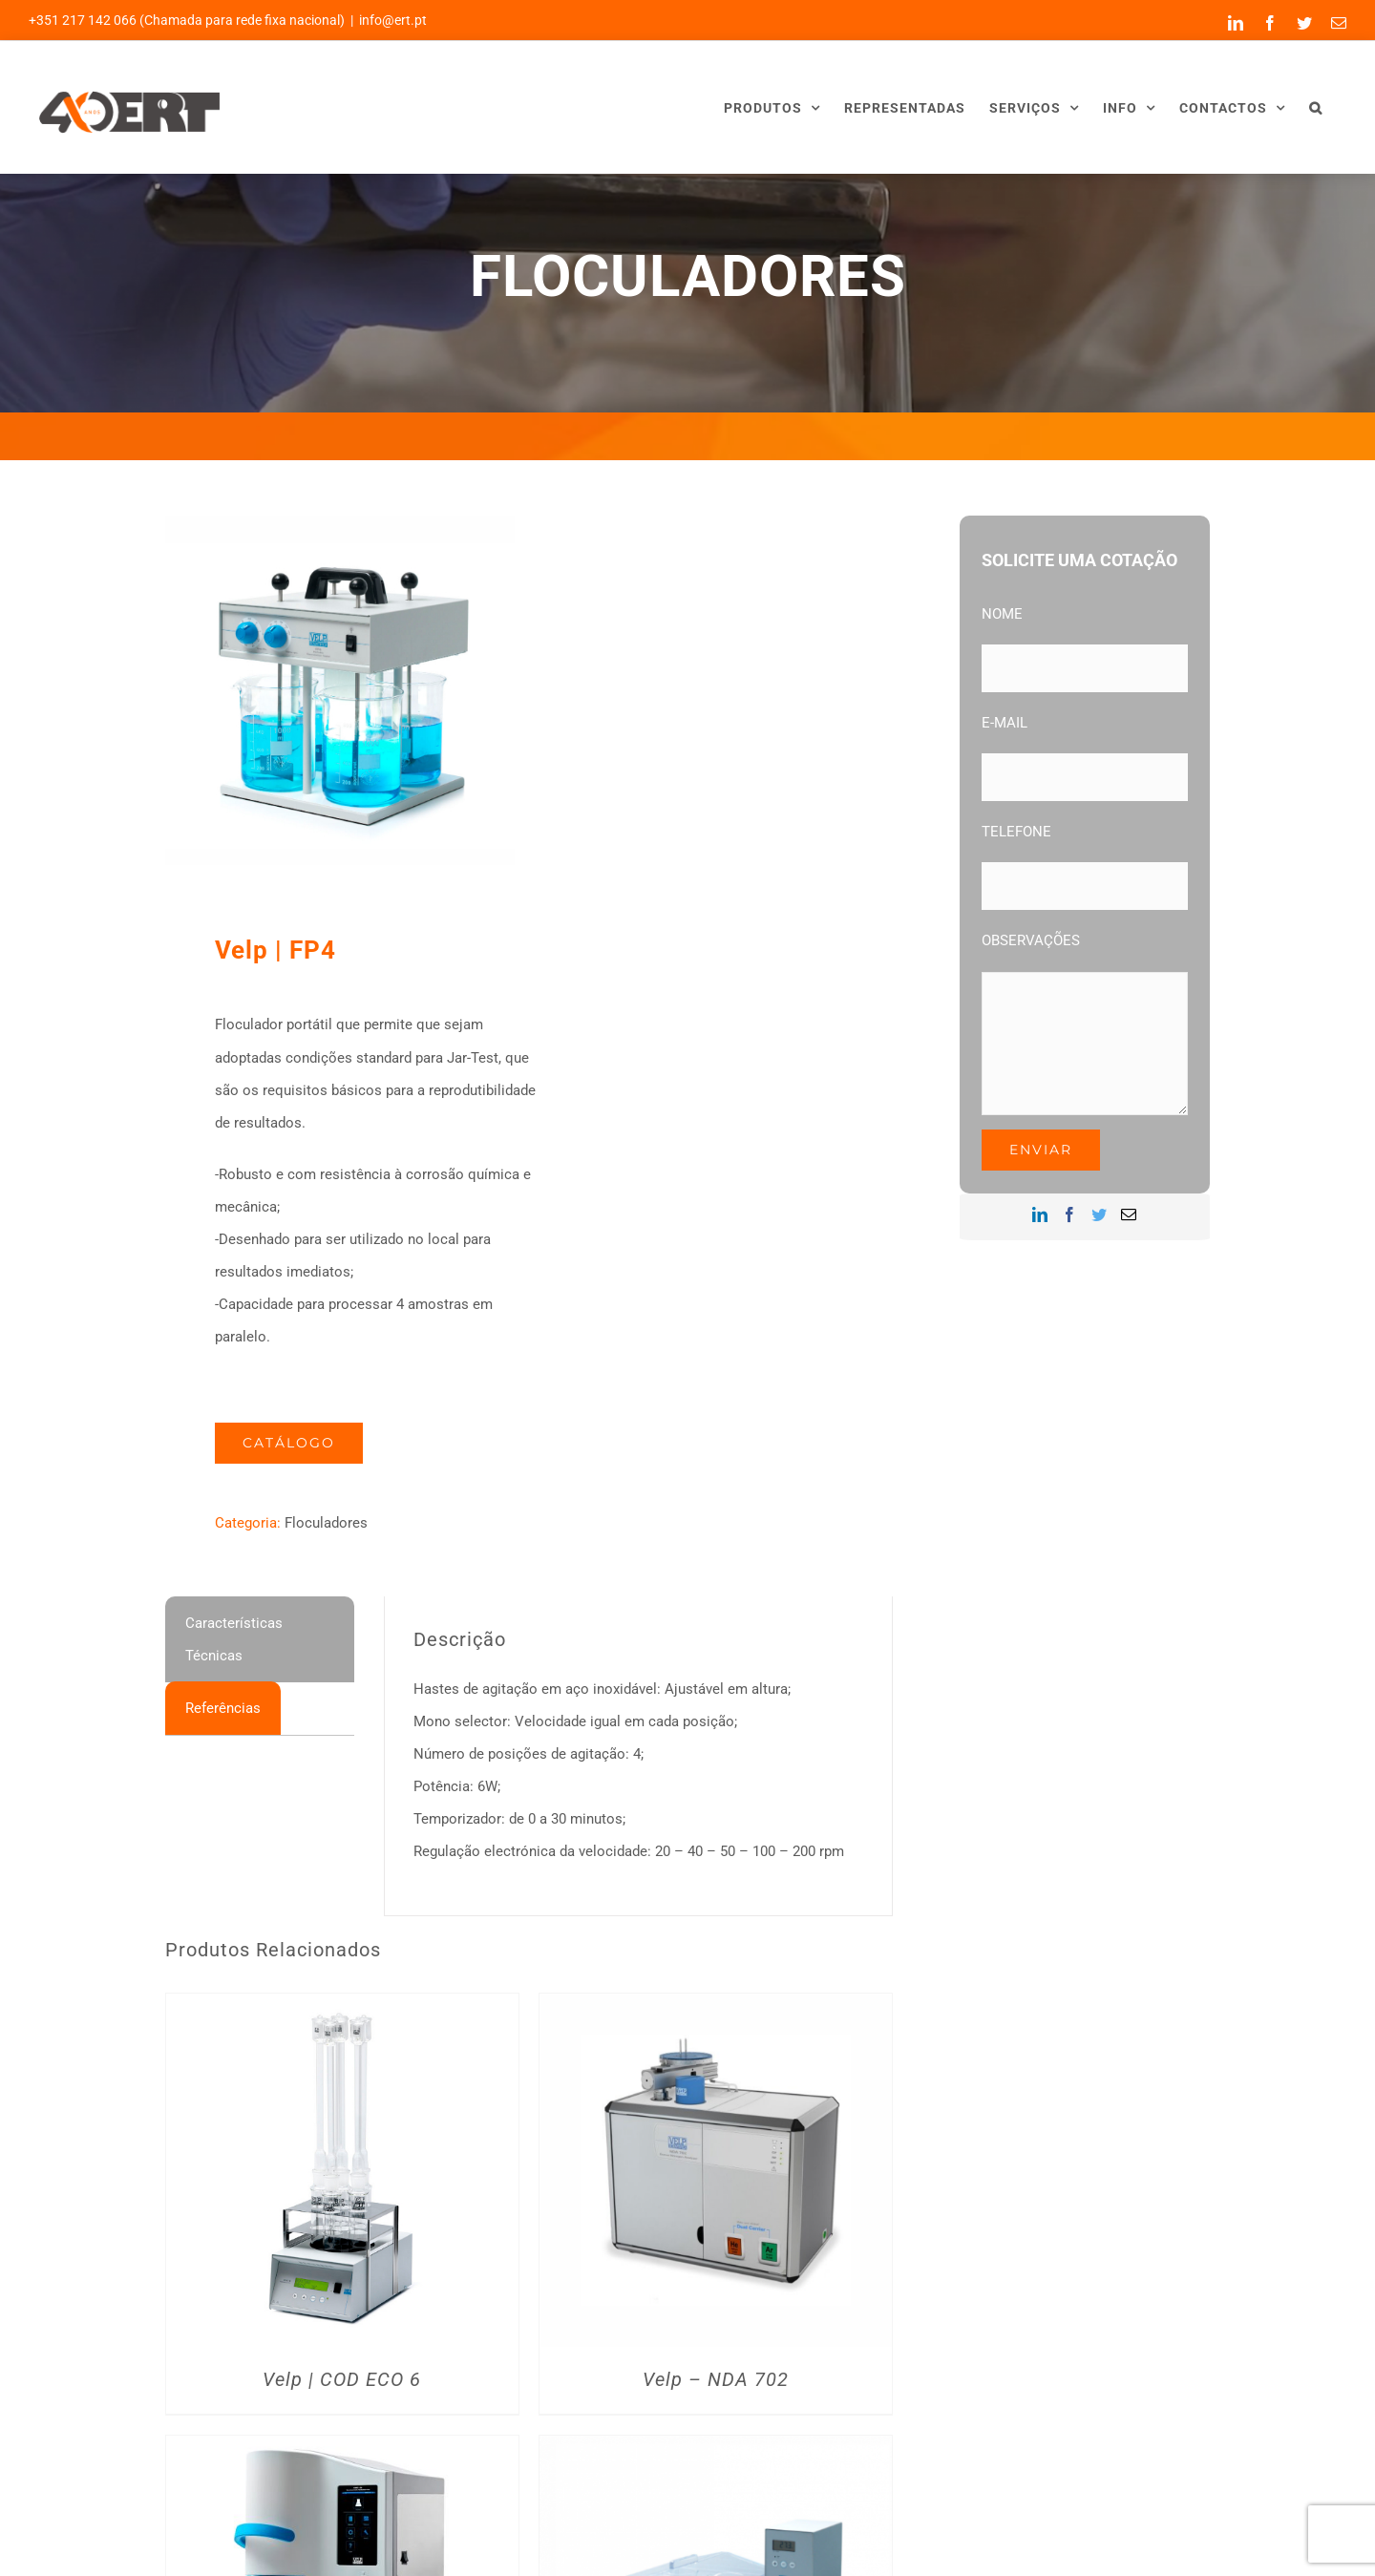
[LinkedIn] (1039, 1214)
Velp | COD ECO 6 (342, 2379)
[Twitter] (1099, 1214)
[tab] (259, 1639)
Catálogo (289, 1442)
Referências (223, 1708)
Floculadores (326, 1522)
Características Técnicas (234, 1639)
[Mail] (1128, 1214)
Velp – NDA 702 (716, 2379)
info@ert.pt (393, 20)
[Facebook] (1069, 1214)
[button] (1315, 107)
